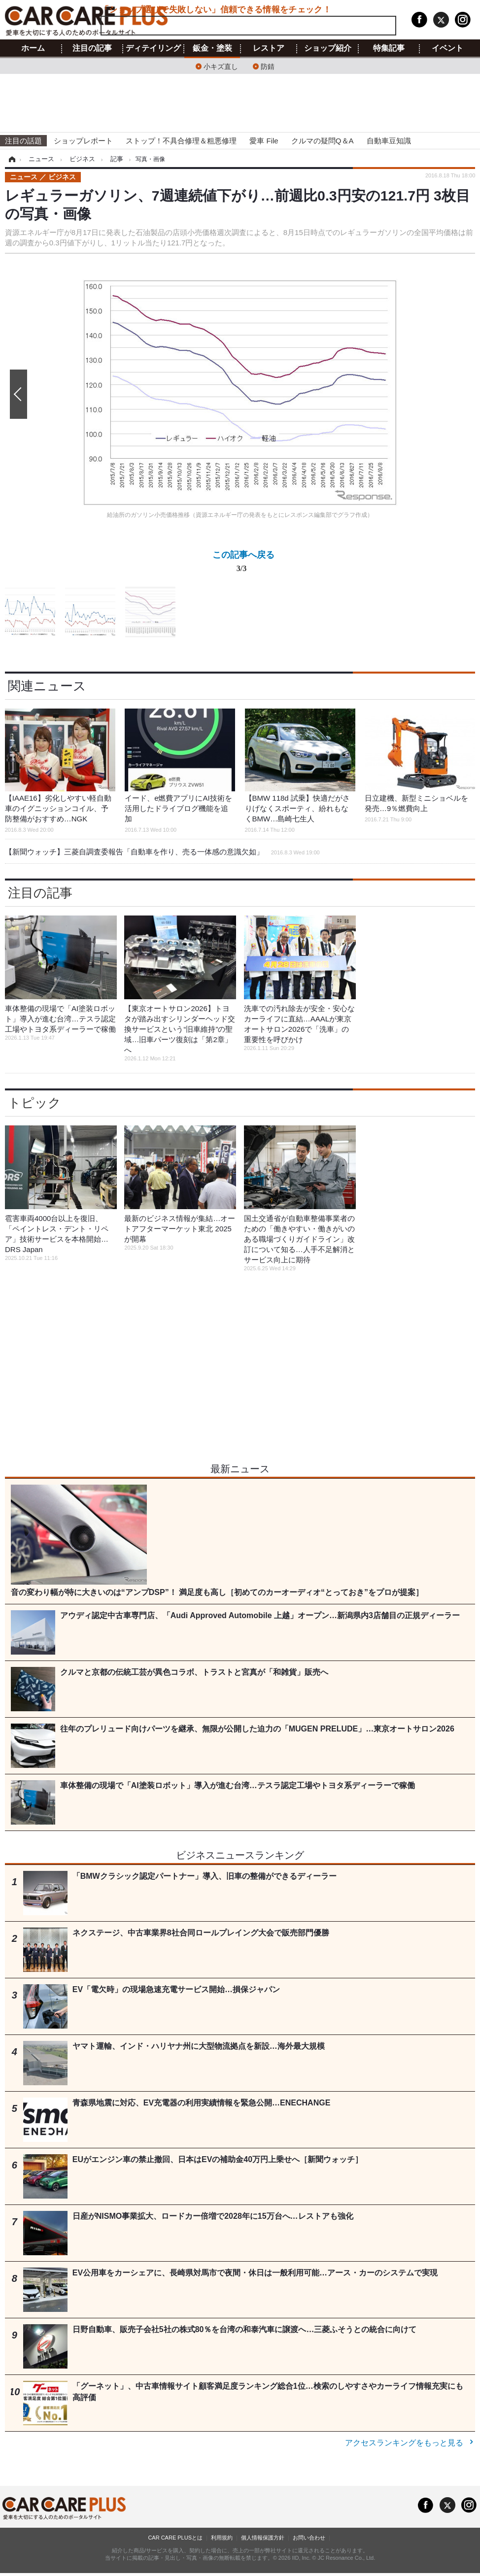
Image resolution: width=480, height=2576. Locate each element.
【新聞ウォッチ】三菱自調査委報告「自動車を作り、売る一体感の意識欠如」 (162, 851)
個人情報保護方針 (262, 2538)
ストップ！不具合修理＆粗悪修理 (181, 140)
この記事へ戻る (243, 563)
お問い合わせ (309, 2538)
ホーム (33, 48)
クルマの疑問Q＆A (322, 140)
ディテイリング (153, 48)
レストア (268, 48)
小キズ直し (221, 66)
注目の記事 (92, 48)
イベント (447, 48)
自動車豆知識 (389, 140)
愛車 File (263, 140)
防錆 (267, 66)
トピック (34, 1103)
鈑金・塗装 (212, 48)
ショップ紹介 (327, 48)
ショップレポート (83, 140)
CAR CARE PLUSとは (175, 2538)
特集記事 (389, 48)
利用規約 (222, 2538)
